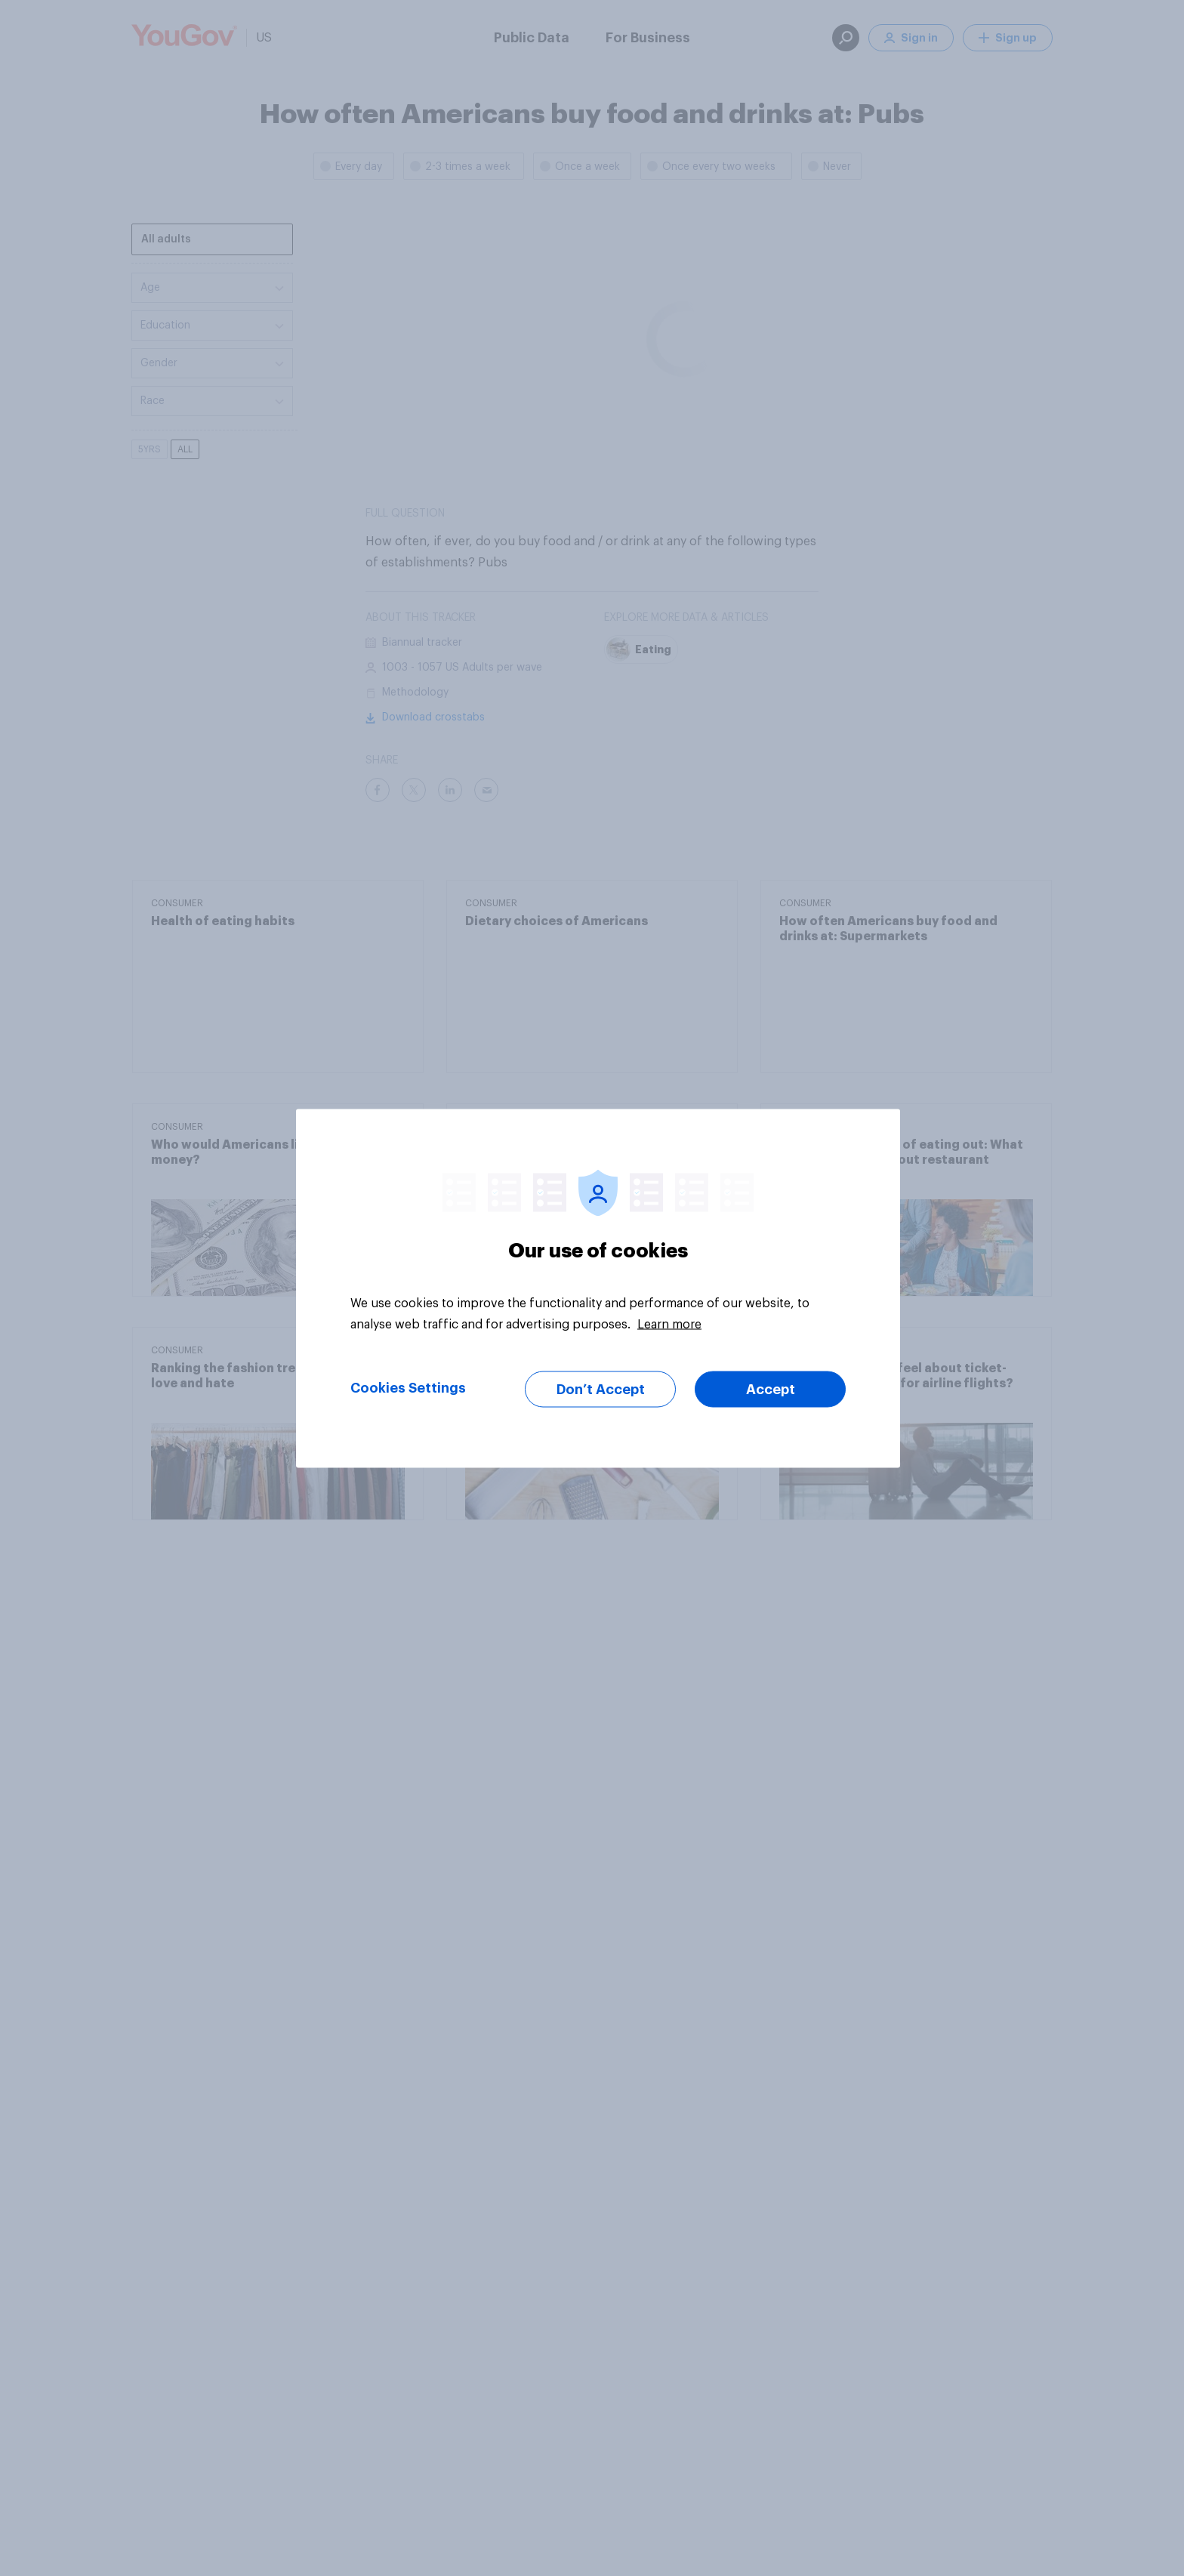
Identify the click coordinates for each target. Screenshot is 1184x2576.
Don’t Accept (601, 1389)
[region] (598, 1288)
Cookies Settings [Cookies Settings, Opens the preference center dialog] (408, 1387)
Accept (770, 1389)
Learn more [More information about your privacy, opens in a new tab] (669, 1324)
